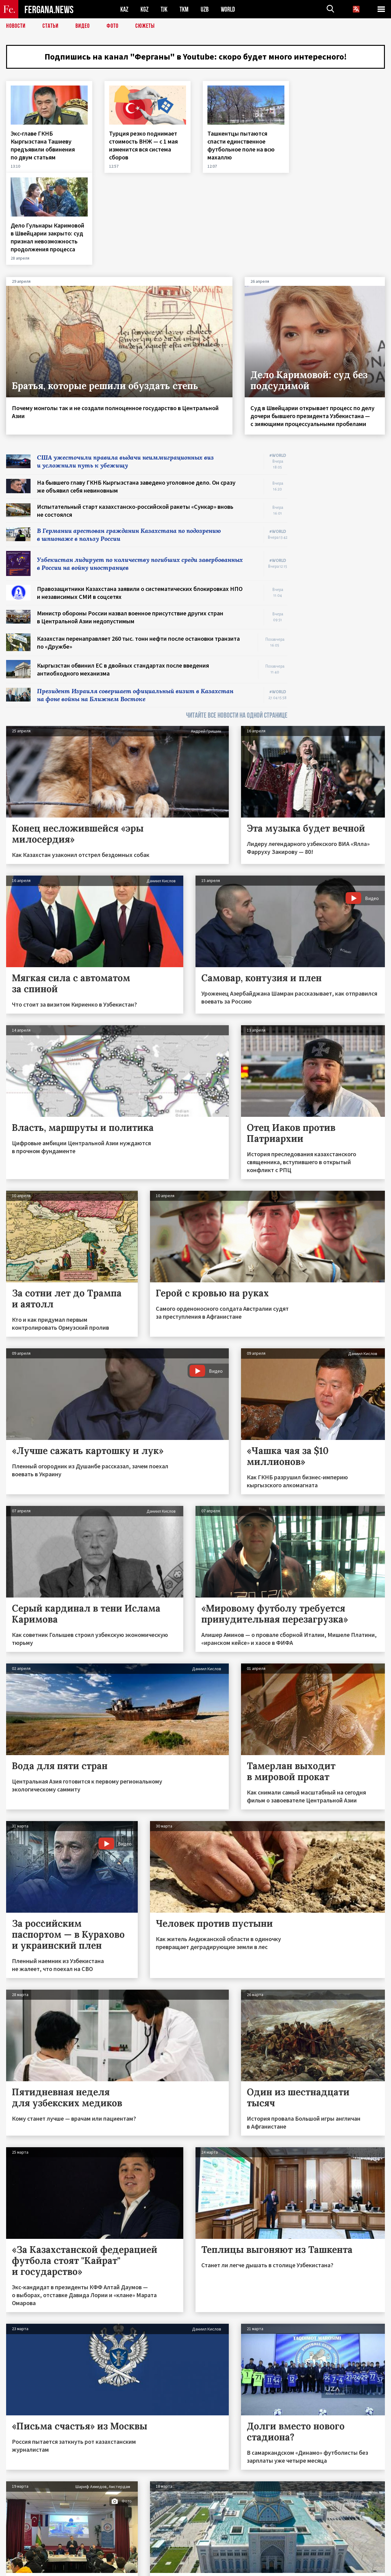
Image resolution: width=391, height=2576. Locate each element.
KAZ (124, 9)
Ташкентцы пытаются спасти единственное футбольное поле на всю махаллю (239, 145)
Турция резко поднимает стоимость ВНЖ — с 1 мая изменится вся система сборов (142, 145)
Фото (113, 26)
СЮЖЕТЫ (145, 26)
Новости (16, 26)
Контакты (21, 2558)
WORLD (228, 9)
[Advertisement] (342, 452)
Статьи (50, 26)
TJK (164, 9)
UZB (205, 9)
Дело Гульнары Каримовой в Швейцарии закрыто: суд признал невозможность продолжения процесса (341, 145)
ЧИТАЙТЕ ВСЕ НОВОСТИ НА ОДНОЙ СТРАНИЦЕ (236, 623)
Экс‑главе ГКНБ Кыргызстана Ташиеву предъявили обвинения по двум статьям (43, 145)
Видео (82, 26)
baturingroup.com (241, 2569)
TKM (184, 9)
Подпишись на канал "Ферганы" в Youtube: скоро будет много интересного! (196, 56)
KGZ (144, 9)
